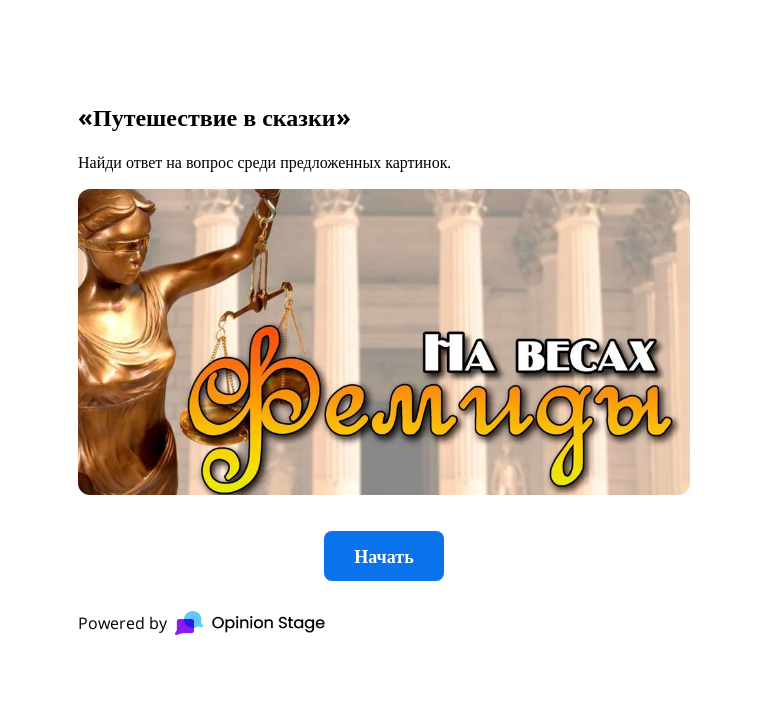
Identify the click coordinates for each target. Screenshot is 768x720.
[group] (384, 360)
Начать (383, 556)
